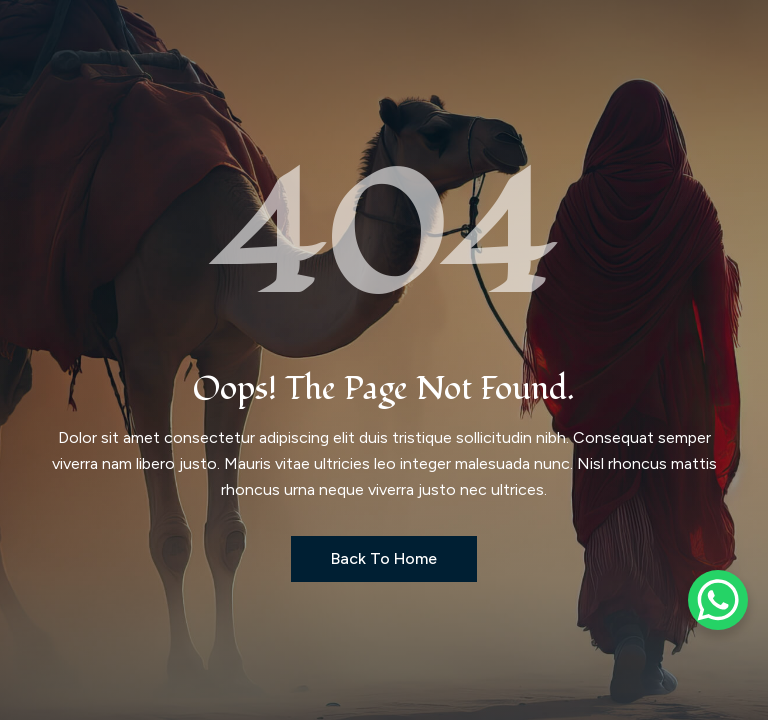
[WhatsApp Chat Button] (718, 600)
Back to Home (384, 558)
